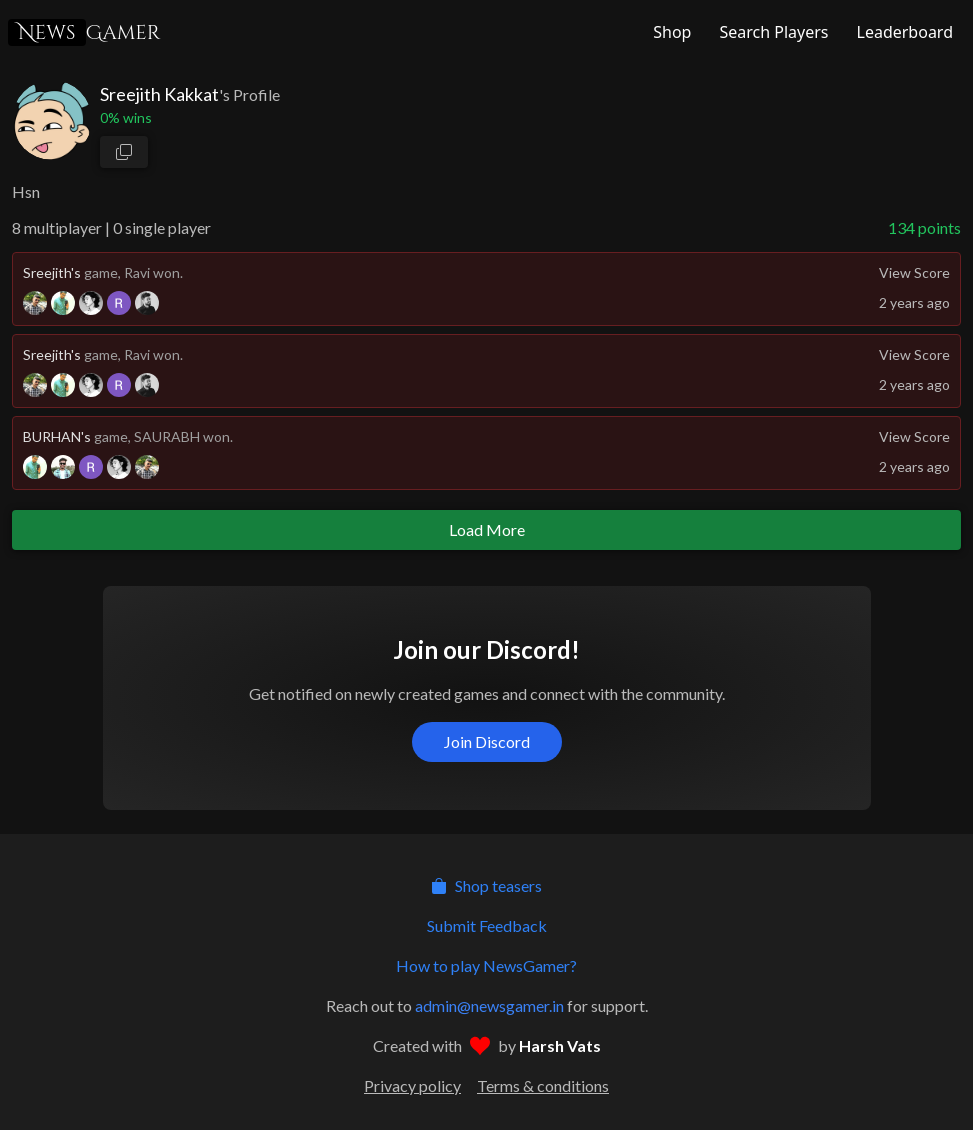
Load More (487, 529)
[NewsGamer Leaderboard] (903, 32)
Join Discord (487, 741)
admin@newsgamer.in (489, 1005)
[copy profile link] (124, 152)
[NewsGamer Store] (670, 32)
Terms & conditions (543, 1085)
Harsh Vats (560, 1045)
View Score (914, 272)
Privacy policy (412, 1085)
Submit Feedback (487, 925)
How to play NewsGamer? (486, 965)
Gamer (84, 32)
